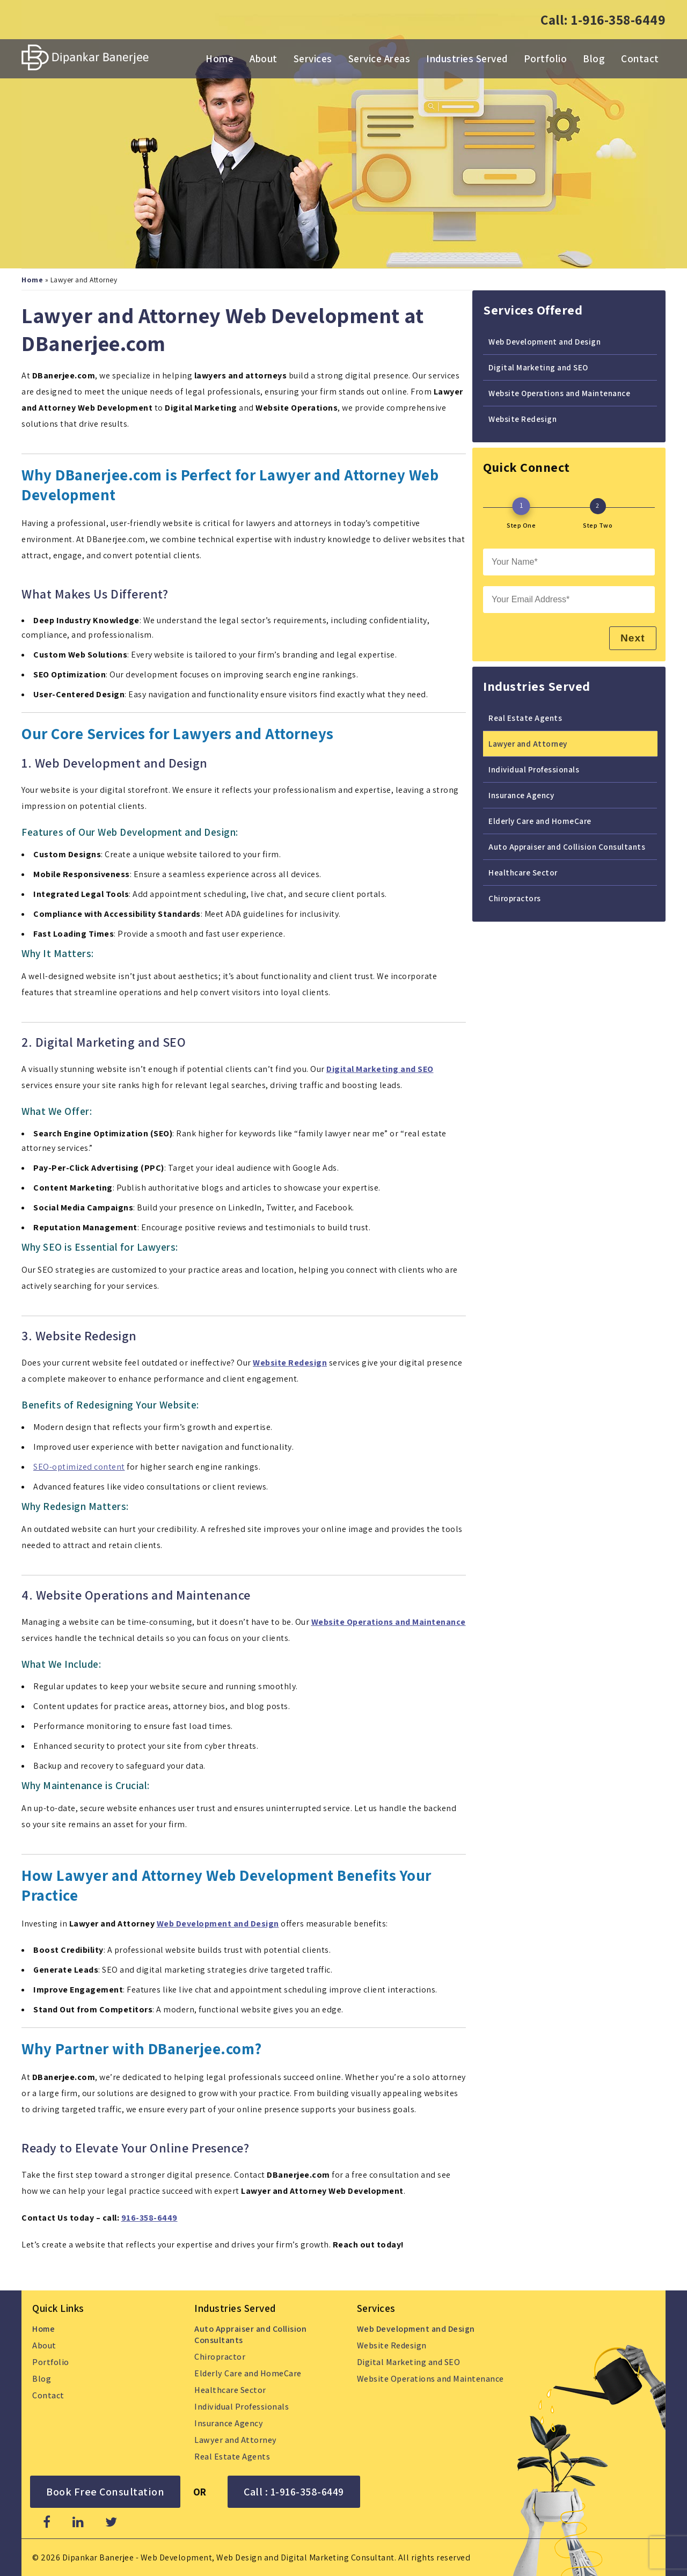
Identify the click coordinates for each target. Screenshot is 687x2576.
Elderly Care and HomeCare (539, 820)
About (263, 58)
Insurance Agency (521, 794)
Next (631, 637)
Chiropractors (514, 897)
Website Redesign (522, 418)
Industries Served (467, 58)
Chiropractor (219, 2356)
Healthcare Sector (523, 871)
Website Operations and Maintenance (559, 392)
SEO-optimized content (79, 1466)
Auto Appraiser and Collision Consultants (566, 846)
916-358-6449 (149, 2217)
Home (219, 58)
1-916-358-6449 (618, 19)
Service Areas (379, 58)
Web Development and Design (218, 1923)
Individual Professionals (533, 768)
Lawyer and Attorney (527, 743)
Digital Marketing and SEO (538, 366)
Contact (640, 58)
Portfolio (545, 58)
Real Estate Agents (525, 717)
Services (313, 58)
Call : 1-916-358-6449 (294, 2491)
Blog (594, 58)
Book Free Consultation (105, 2491)
